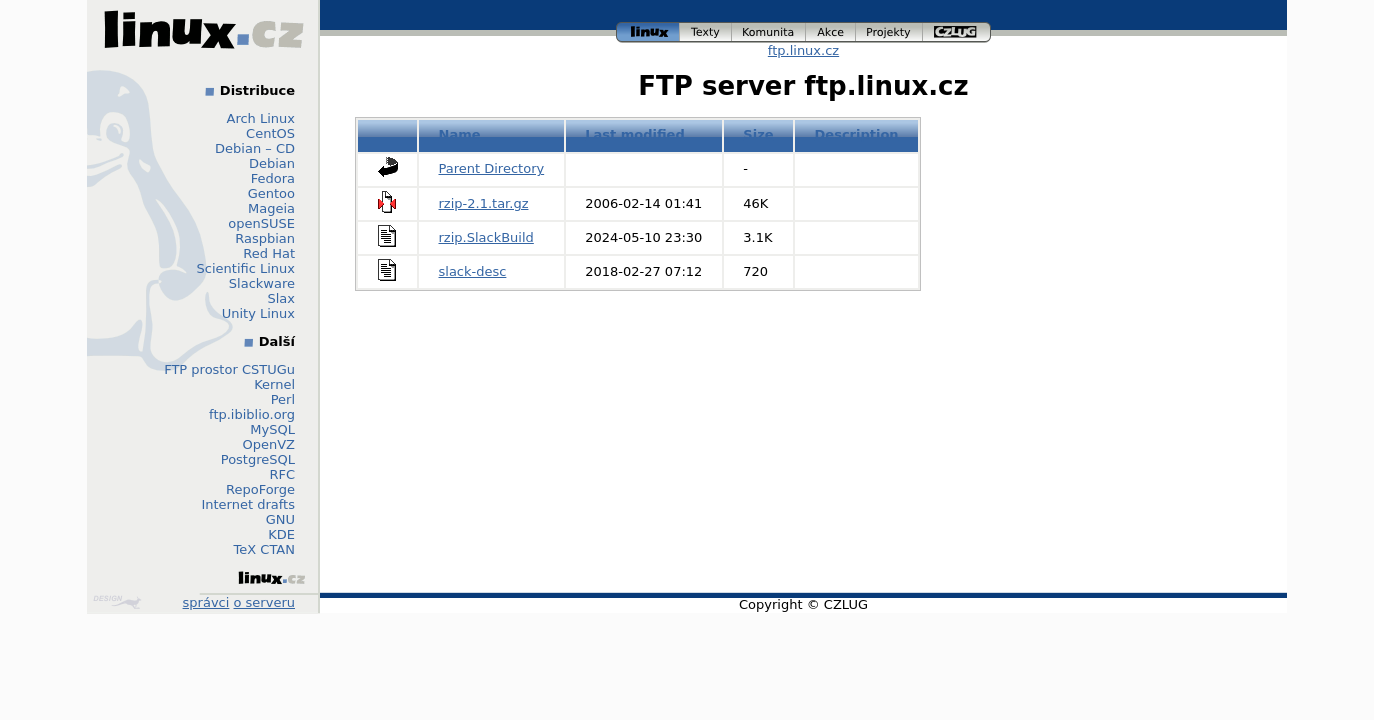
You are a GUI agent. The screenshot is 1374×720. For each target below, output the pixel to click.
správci (206, 602)
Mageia (271, 208)
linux (648, 32)
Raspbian (265, 238)
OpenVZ (268, 444)
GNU (280, 519)
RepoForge (260, 489)
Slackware (262, 283)
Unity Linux (258, 313)
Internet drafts (248, 504)
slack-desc (473, 271)
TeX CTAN (264, 549)
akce (831, 32)
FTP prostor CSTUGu (229, 369)
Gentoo (271, 193)
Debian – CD (255, 148)
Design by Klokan (117, 602)
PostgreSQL (258, 459)
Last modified (635, 134)
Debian (272, 163)
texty (706, 32)
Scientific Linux (246, 268)
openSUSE (261, 223)
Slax (281, 298)
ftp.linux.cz (803, 50)
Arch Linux (261, 118)
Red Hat (269, 253)
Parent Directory (492, 168)
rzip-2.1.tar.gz (484, 203)
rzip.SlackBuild (486, 237)
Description (857, 134)
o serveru (264, 602)
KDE (281, 534)
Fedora (273, 178)
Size (758, 134)
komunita (769, 32)
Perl (283, 399)
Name (460, 134)
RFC (282, 474)
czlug (957, 32)
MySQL (272, 429)
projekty (889, 32)
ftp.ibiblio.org (252, 414)
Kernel (274, 384)
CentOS (270, 133)
